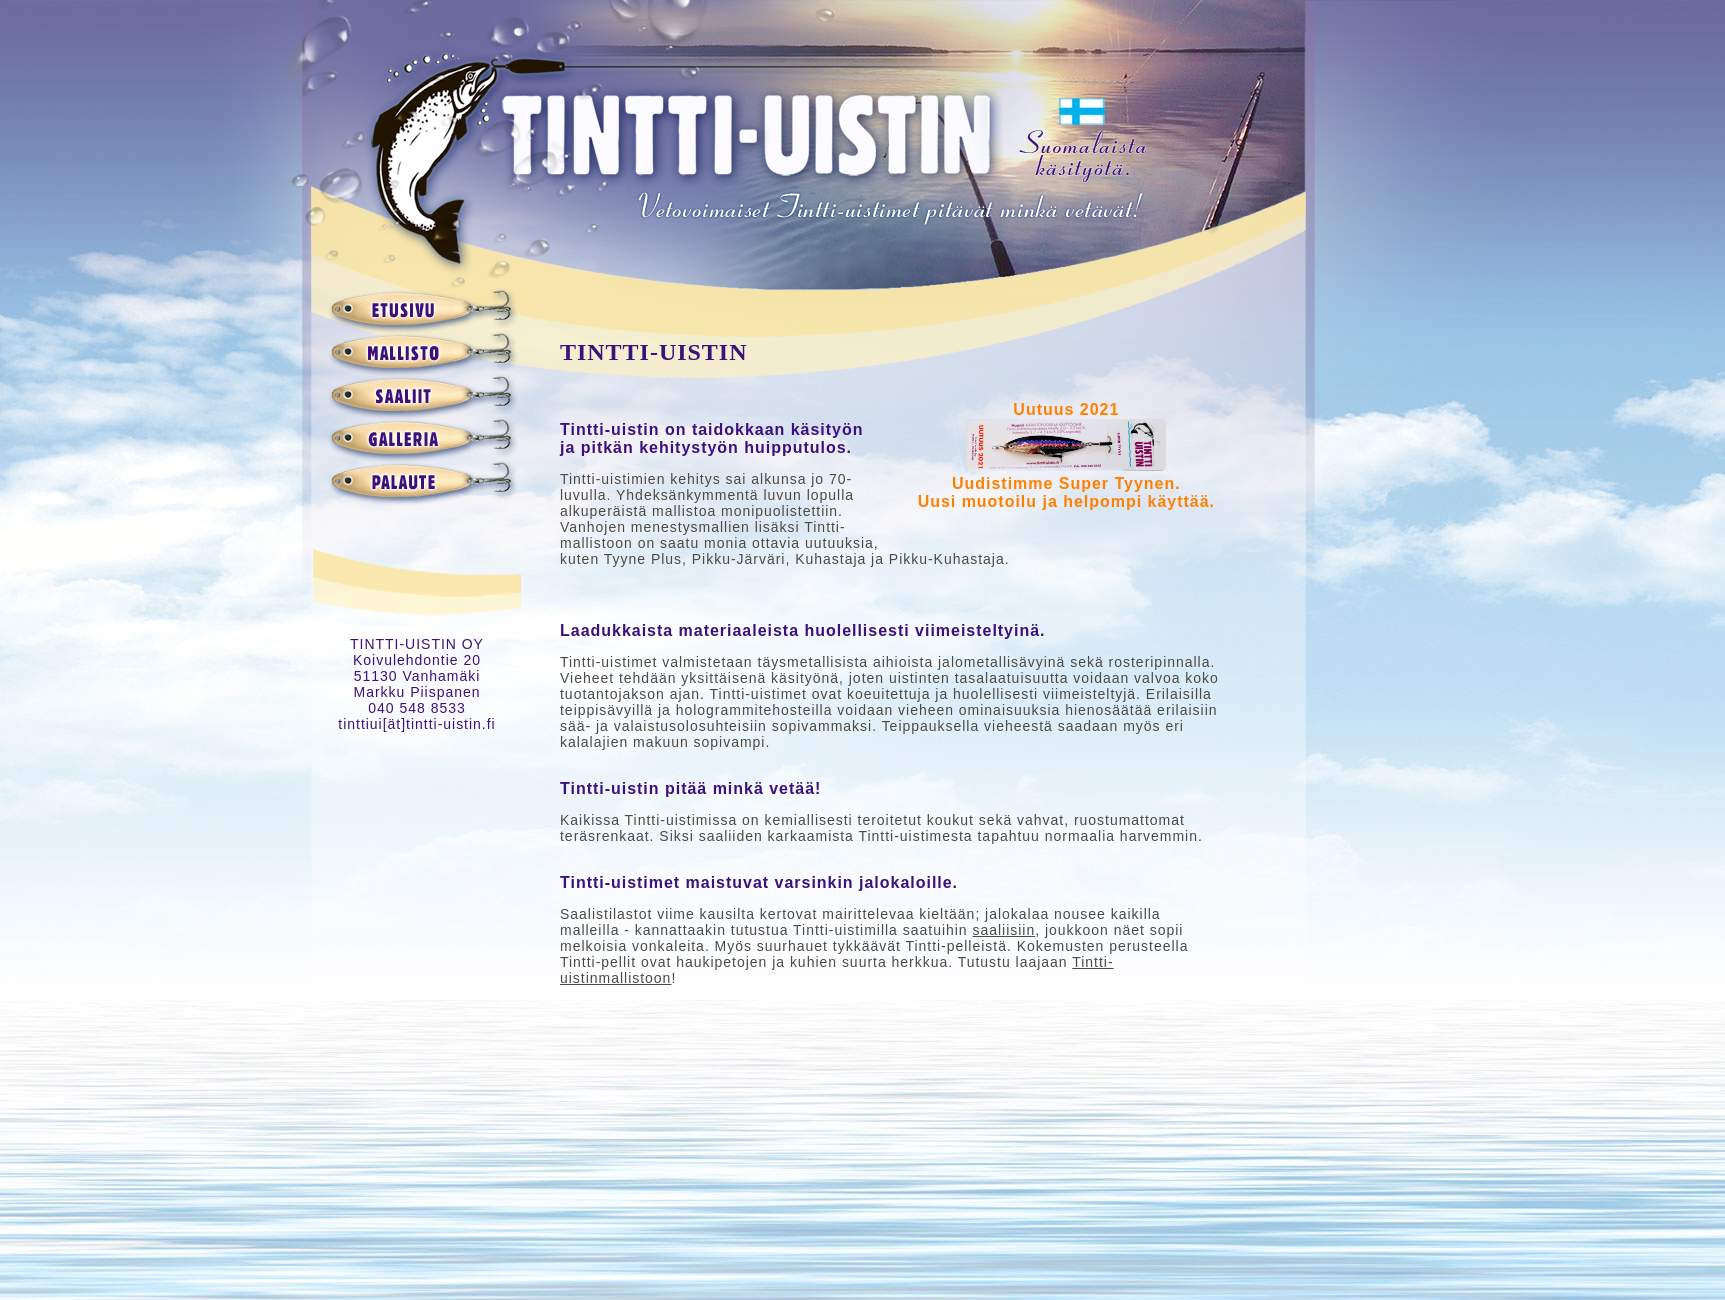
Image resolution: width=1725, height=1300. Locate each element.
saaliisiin (1003, 930)
